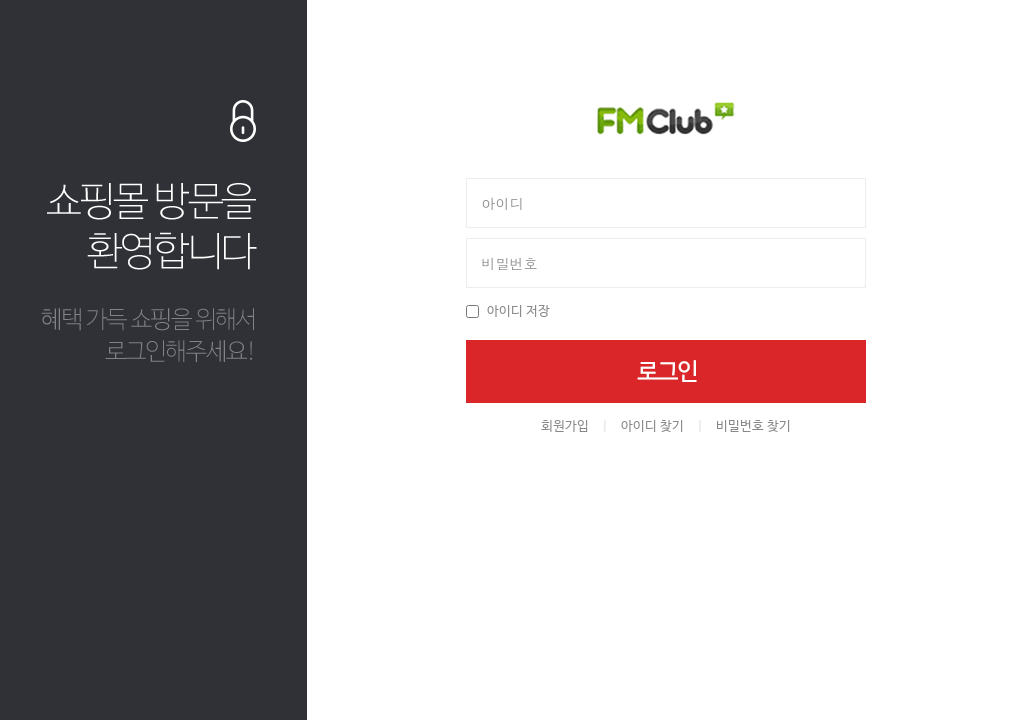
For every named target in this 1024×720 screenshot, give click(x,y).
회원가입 (565, 426)
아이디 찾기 (652, 426)
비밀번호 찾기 (753, 426)
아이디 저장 (518, 311)
